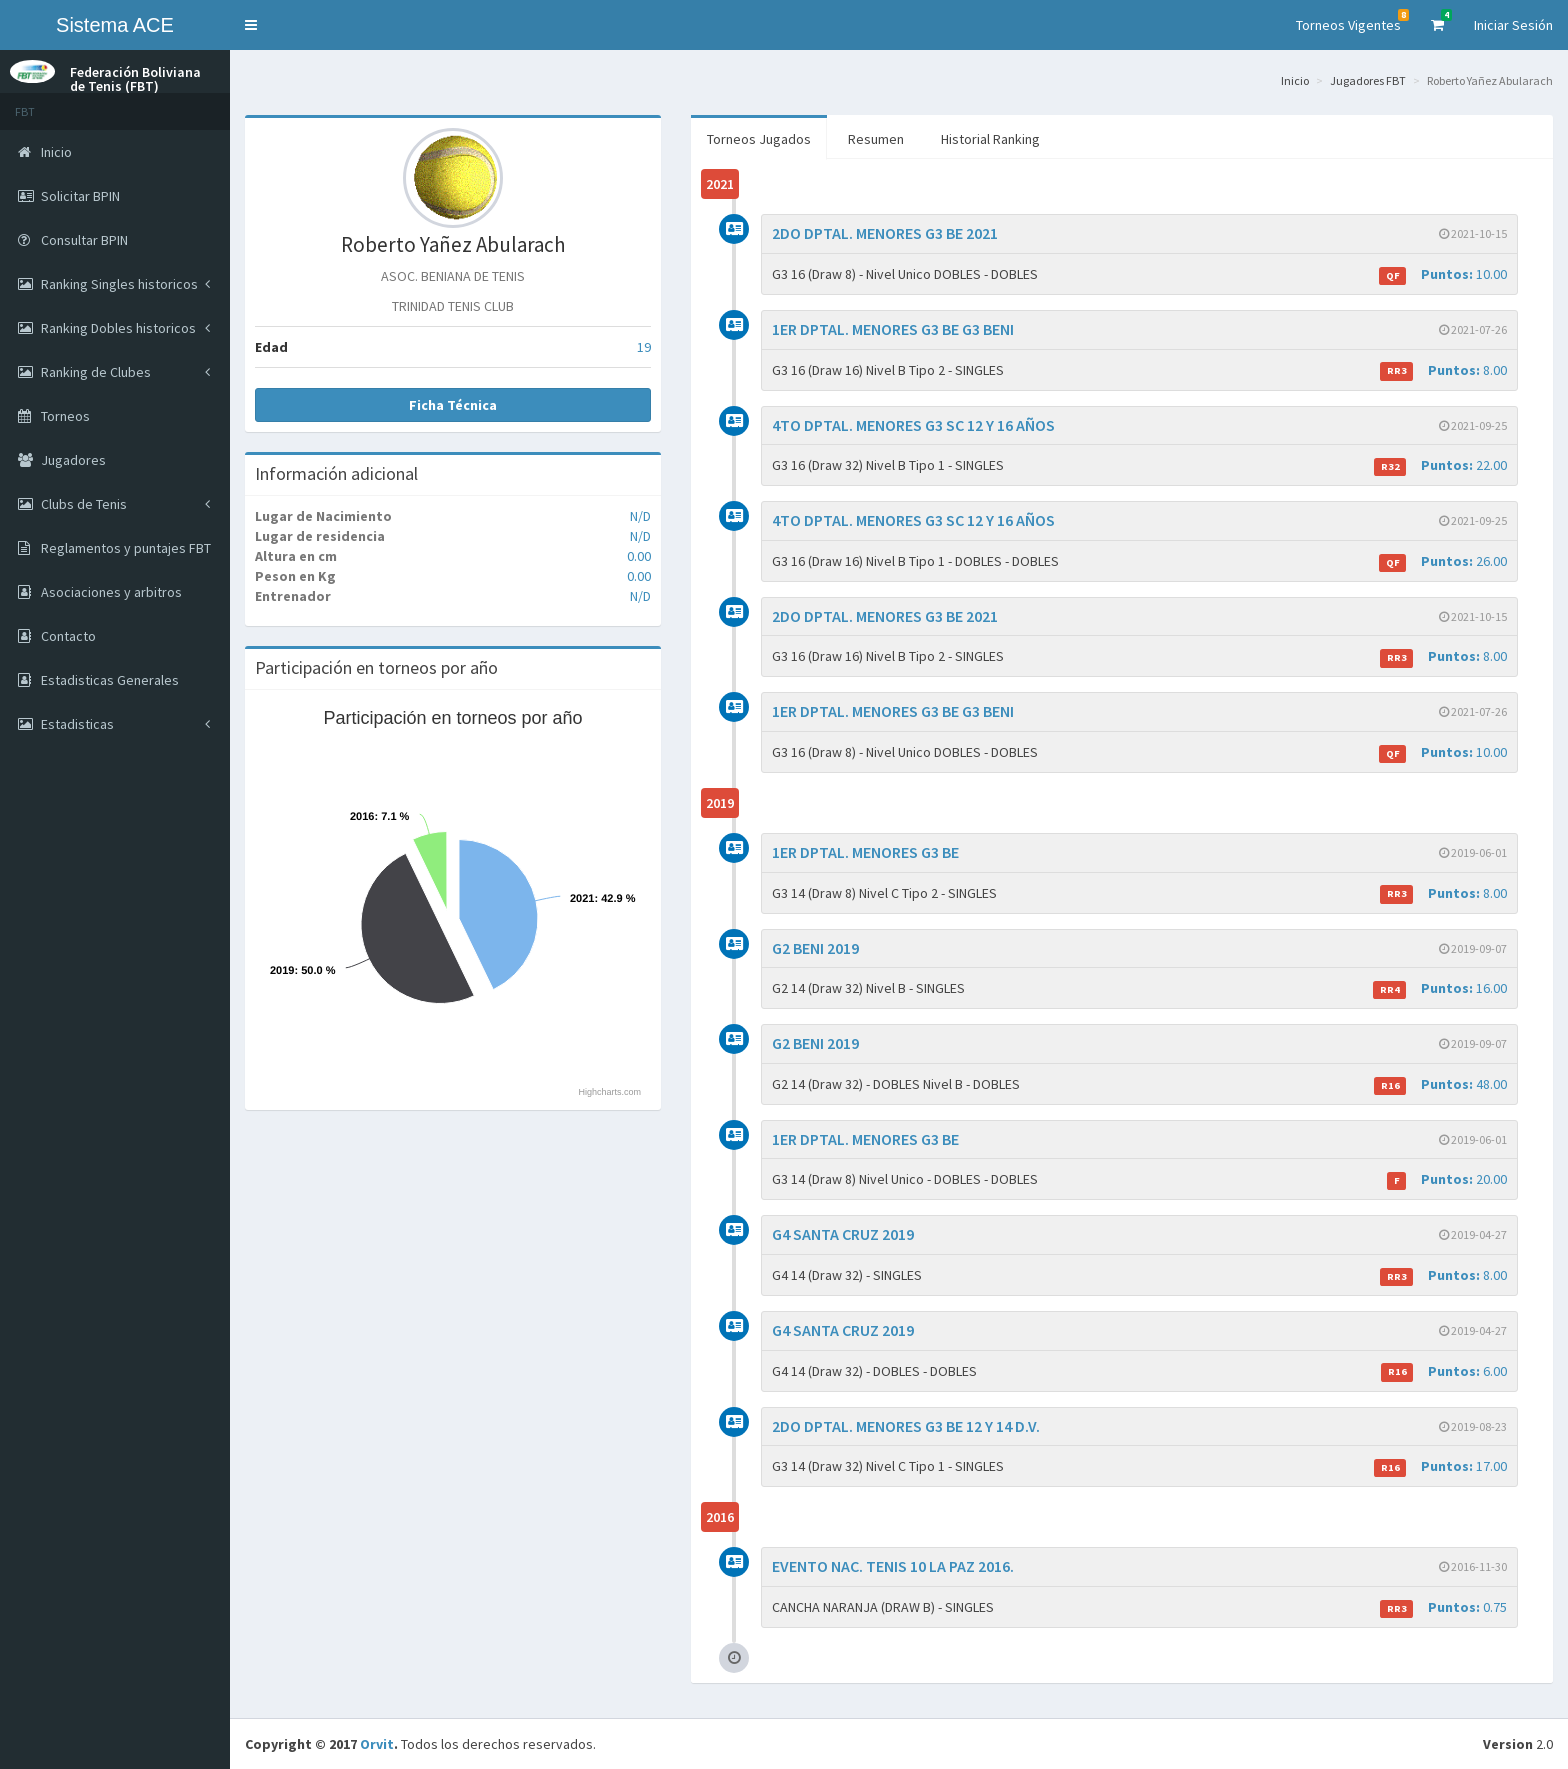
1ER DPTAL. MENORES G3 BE (865, 852)
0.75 (1443, 1607)
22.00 (1440, 465)
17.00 (1440, 1466)
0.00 (639, 556)
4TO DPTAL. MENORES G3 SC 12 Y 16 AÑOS (913, 425)
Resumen (876, 139)
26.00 (1443, 561)
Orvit (377, 1744)
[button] (251, 25)
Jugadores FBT (1368, 80)
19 (644, 347)
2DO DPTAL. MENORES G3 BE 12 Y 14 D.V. (906, 1426)
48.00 (1440, 1084)
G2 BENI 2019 (815, 948)
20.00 (1447, 1179)
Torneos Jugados (759, 139)
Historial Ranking (990, 139)
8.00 (1443, 370)
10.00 (1443, 274)
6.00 (1444, 1371)
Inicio (1295, 80)
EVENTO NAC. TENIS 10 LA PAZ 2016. (893, 1566)
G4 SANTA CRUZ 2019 (843, 1234)
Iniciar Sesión (1513, 25)
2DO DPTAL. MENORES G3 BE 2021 (885, 233)
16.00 (1440, 988)
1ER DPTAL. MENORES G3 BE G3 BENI (893, 329)
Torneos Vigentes (1352, 21)
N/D (640, 516)
